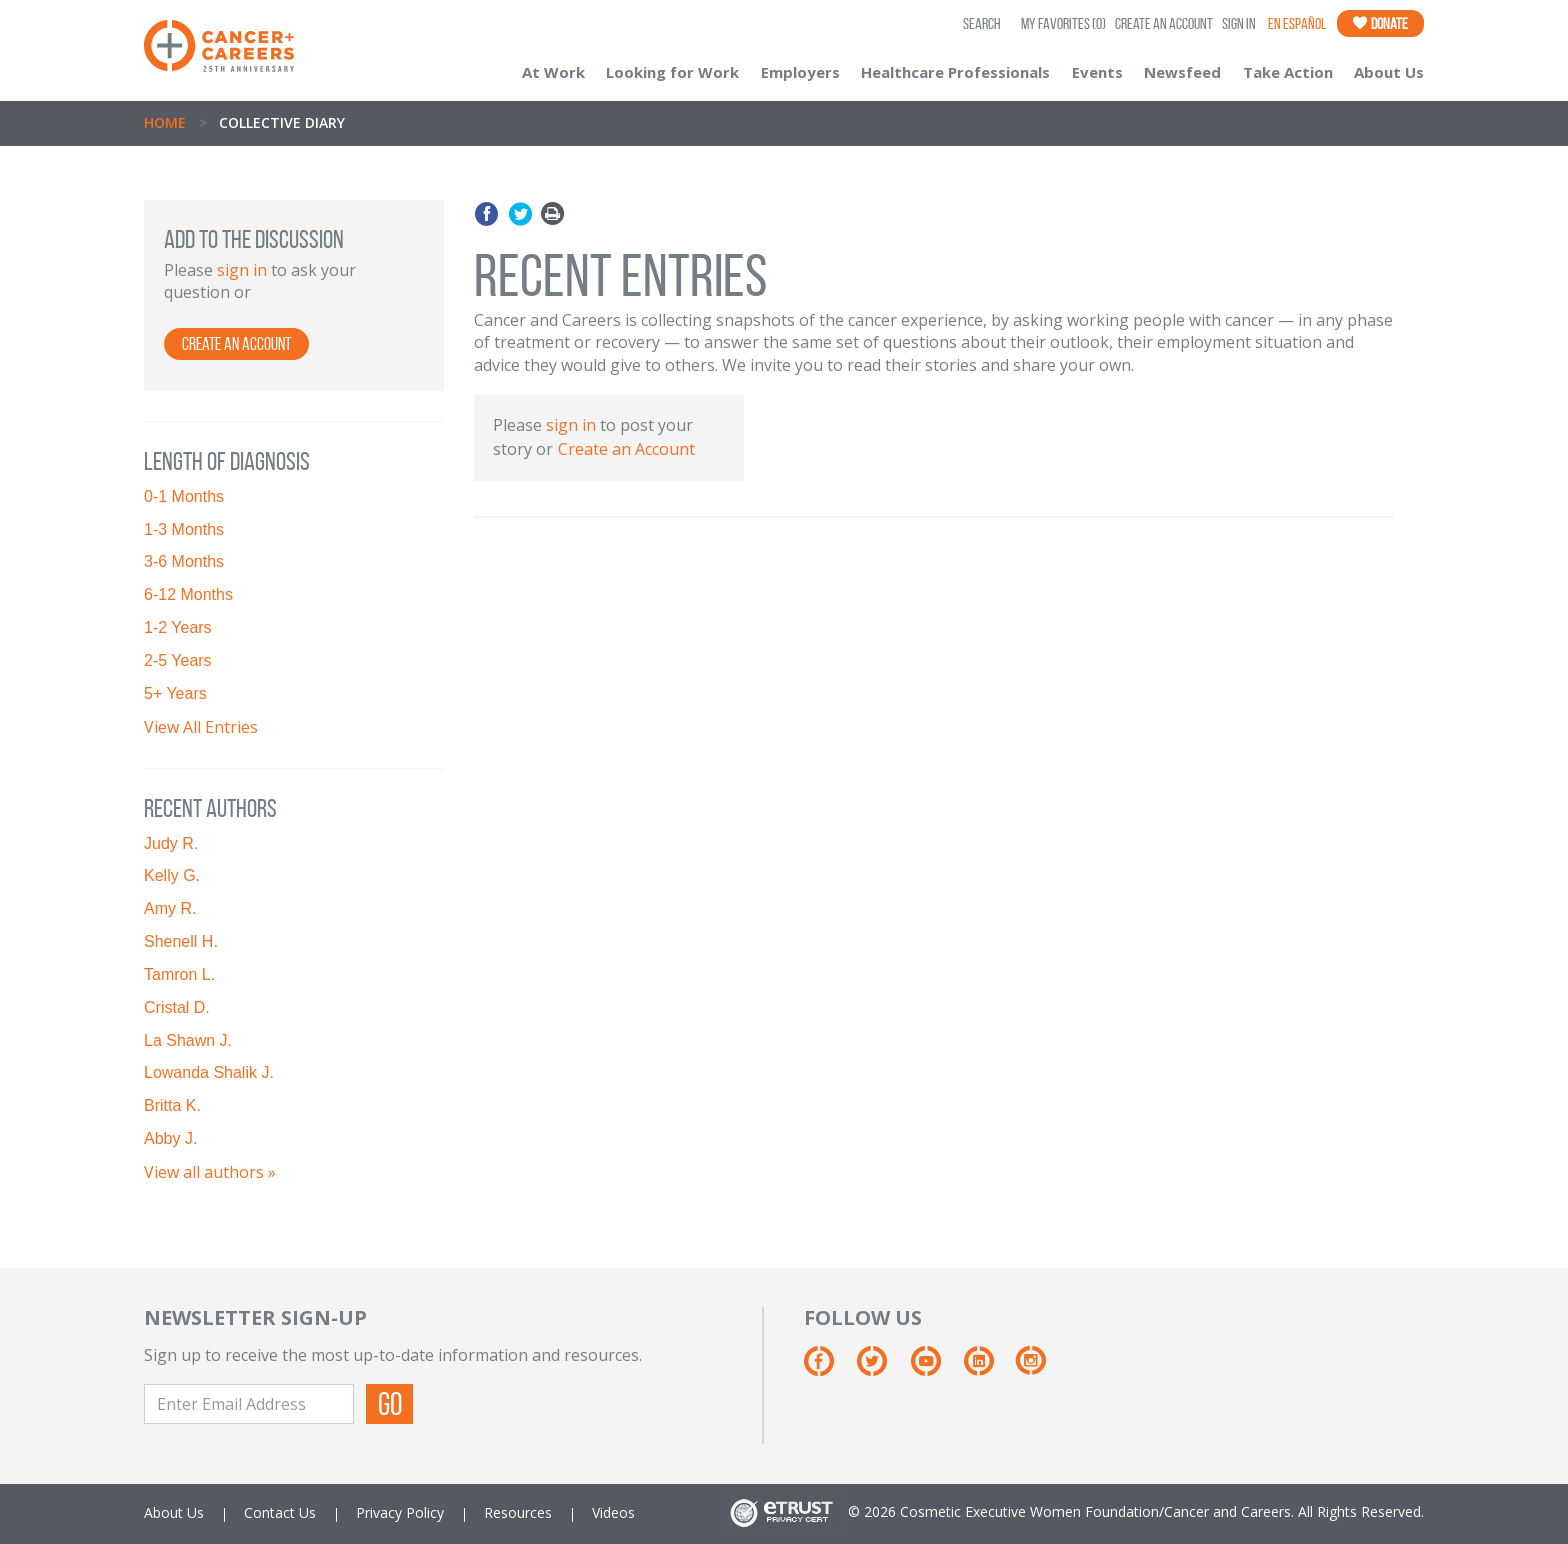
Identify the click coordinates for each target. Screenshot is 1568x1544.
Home (165, 122)
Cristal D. (177, 1007)
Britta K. (172, 1105)
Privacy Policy (400, 1512)
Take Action (1288, 72)
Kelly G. (172, 875)
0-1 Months (184, 496)
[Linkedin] (988, 1368)
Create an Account (1164, 23)
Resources (518, 1512)
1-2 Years (178, 627)
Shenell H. (181, 941)
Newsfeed (1182, 72)
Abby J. (170, 1138)
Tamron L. (179, 974)
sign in (242, 270)
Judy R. (171, 843)
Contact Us (280, 1512)
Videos (613, 1512)
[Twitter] (881, 1368)
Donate (1380, 23)
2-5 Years (178, 660)
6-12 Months (188, 594)
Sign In (1239, 23)
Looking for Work (672, 72)
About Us (1389, 72)
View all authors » (210, 1172)
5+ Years (175, 693)
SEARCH (982, 23)
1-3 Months (184, 529)
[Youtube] (935, 1368)
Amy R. (170, 908)
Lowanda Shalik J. (209, 1072)
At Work (553, 72)
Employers (800, 72)
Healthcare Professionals (955, 72)
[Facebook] (828, 1368)
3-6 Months (184, 561)
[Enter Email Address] (249, 1404)
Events (1097, 72)
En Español (1297, 23)
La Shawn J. (188, 1040)
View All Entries (201, 727)
